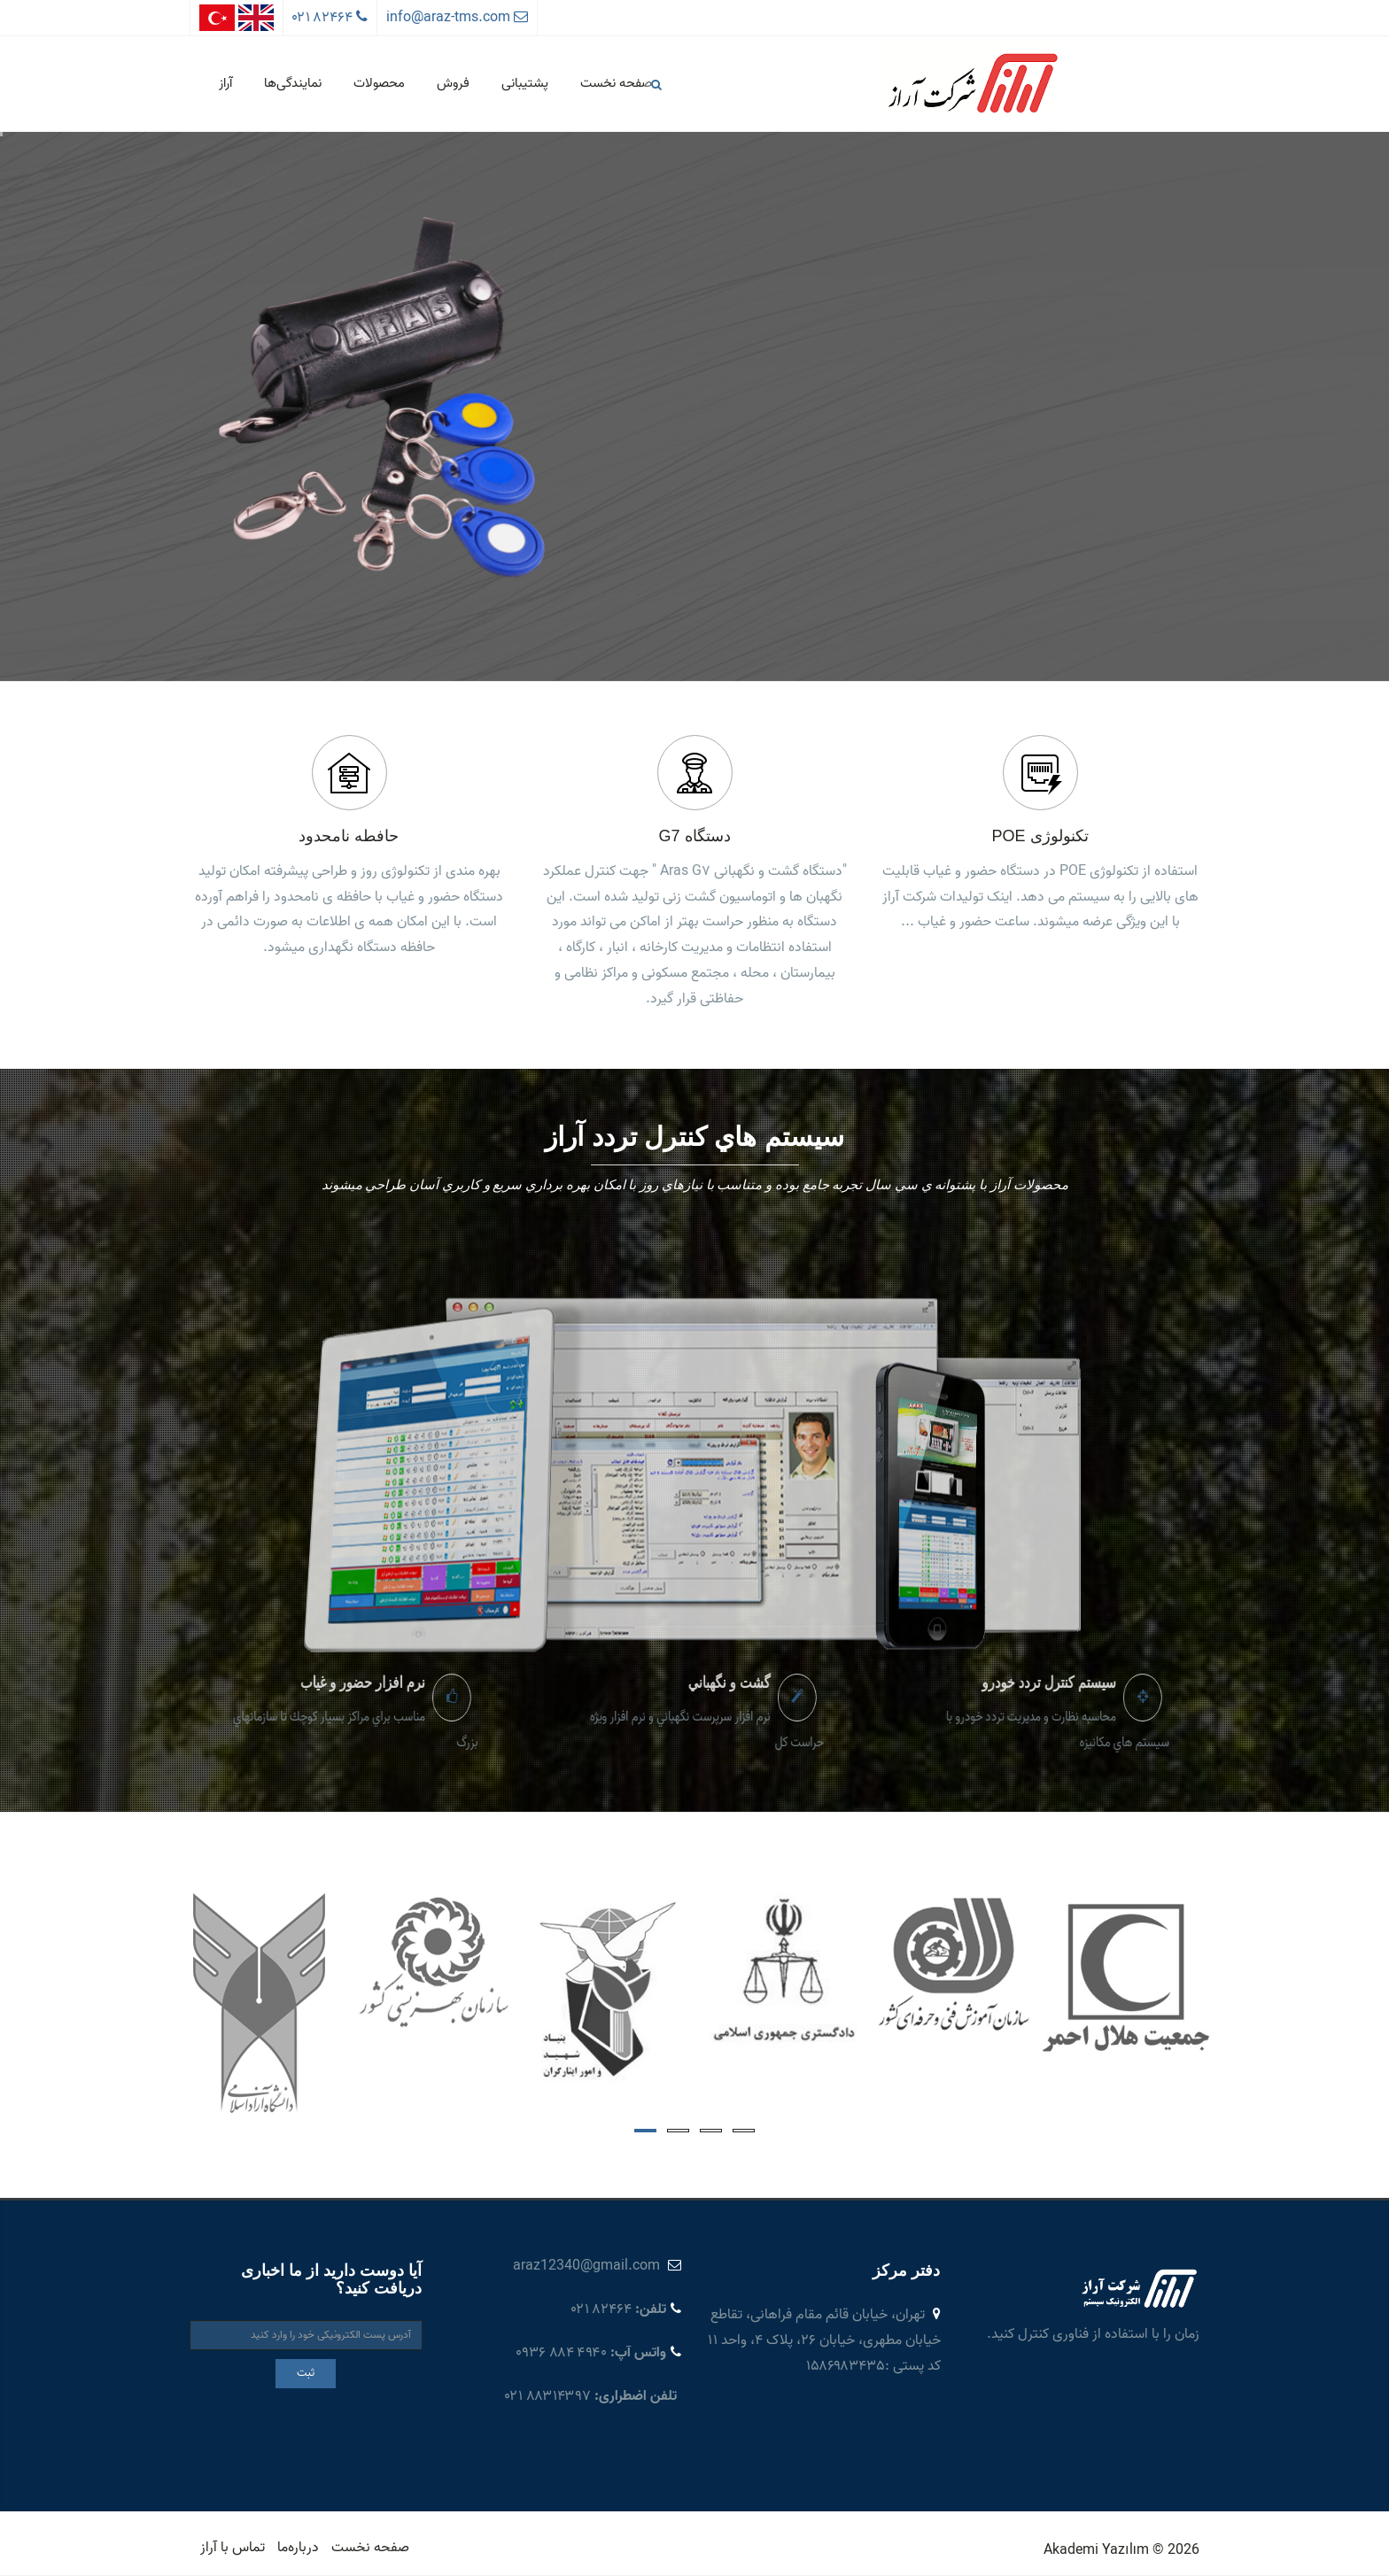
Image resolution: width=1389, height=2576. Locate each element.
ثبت (305, 2372)
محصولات (379, 83)
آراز (225, 83)
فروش (453, 83)
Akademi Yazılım (1096, 2550)
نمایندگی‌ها (293, 83)
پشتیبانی (524, 83)
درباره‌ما (298, 2547)
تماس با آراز (232, 2547)
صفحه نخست (616, 83)
